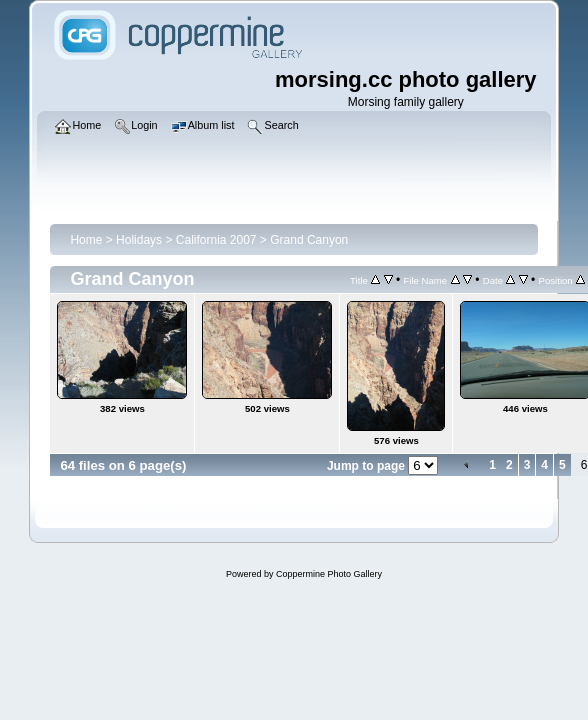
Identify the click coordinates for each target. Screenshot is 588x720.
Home (86, 240)
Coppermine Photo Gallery (329, 574)
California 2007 (216, 240)
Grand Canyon (309, 240)
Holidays (139, 240)
